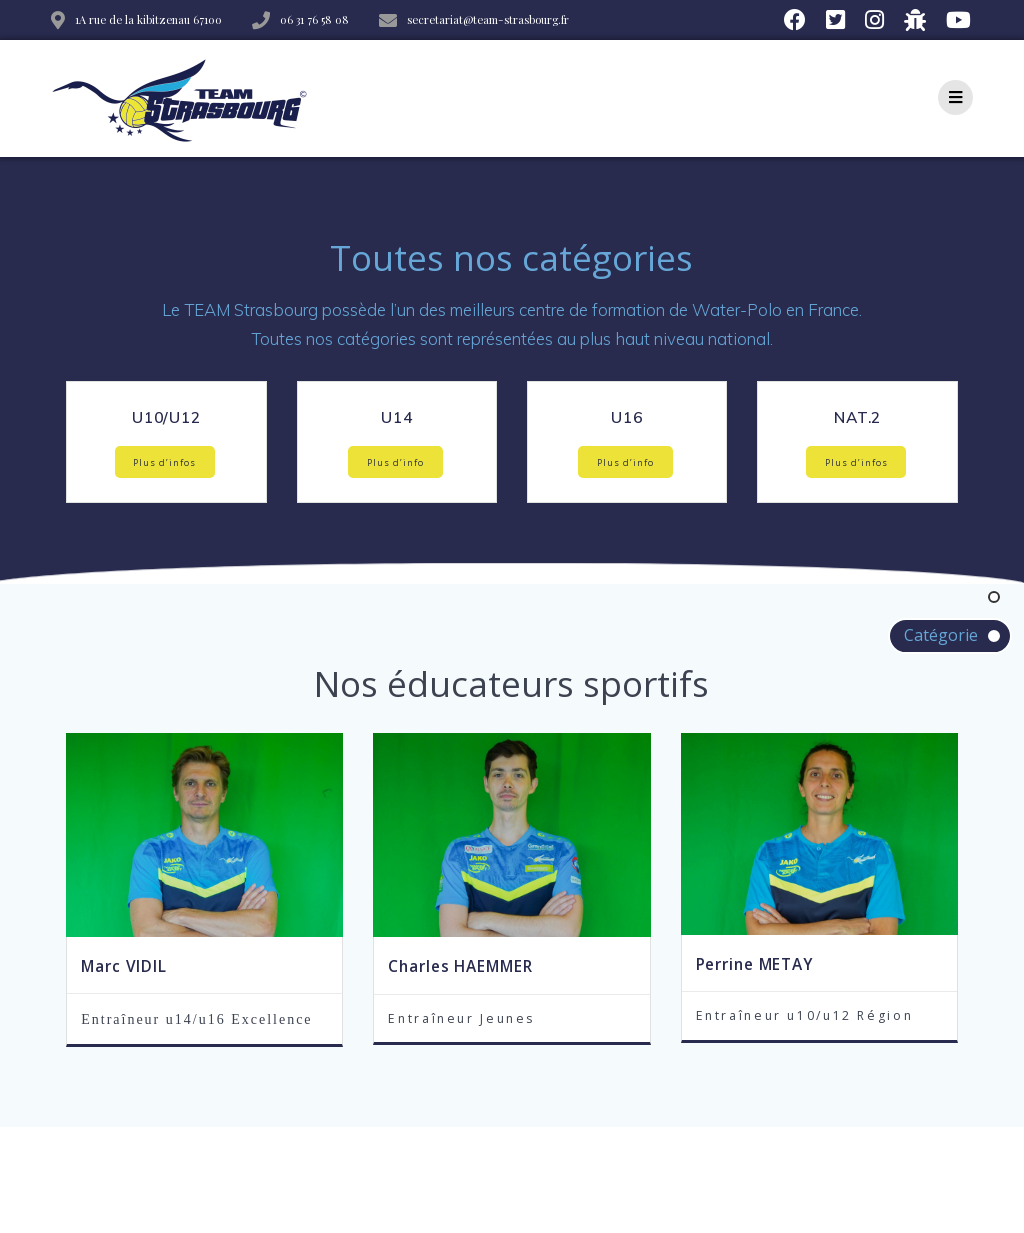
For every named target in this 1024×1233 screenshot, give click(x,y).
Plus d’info (395, 462)
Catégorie (941, 635)
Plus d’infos (164, 462)
